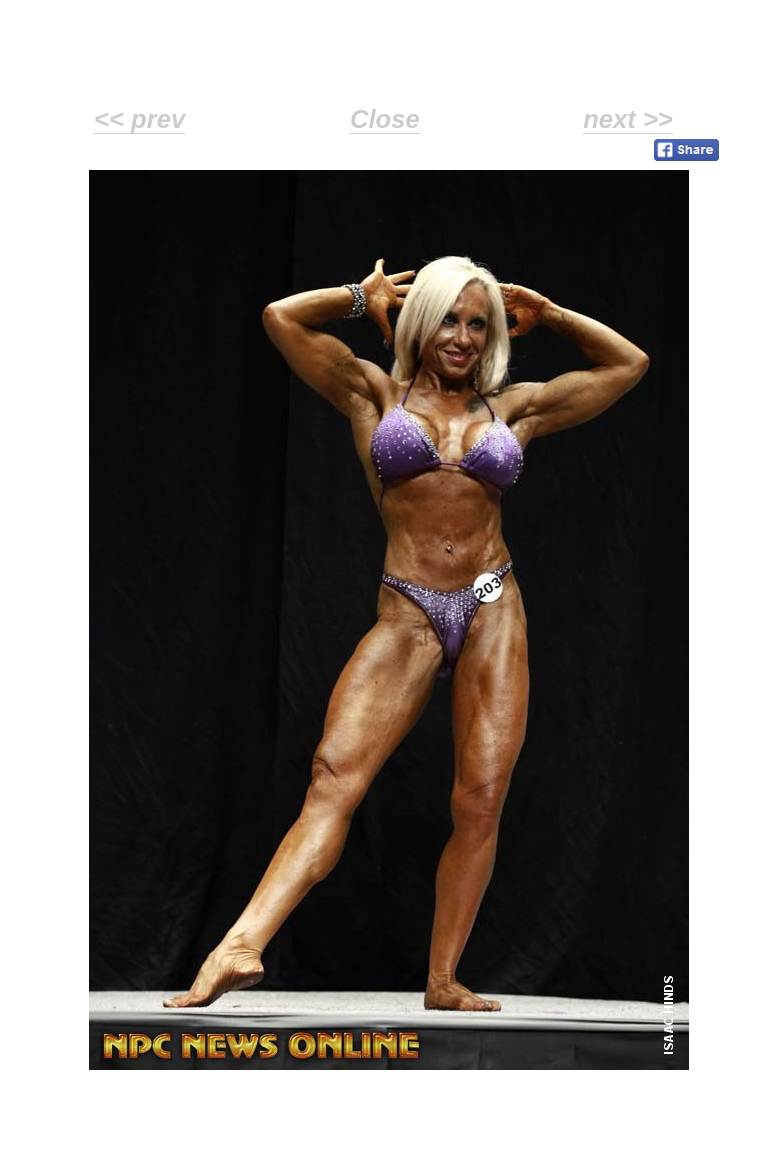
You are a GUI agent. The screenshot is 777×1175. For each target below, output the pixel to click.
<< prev (139, 119)
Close (385, 119)
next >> (628, 119)
